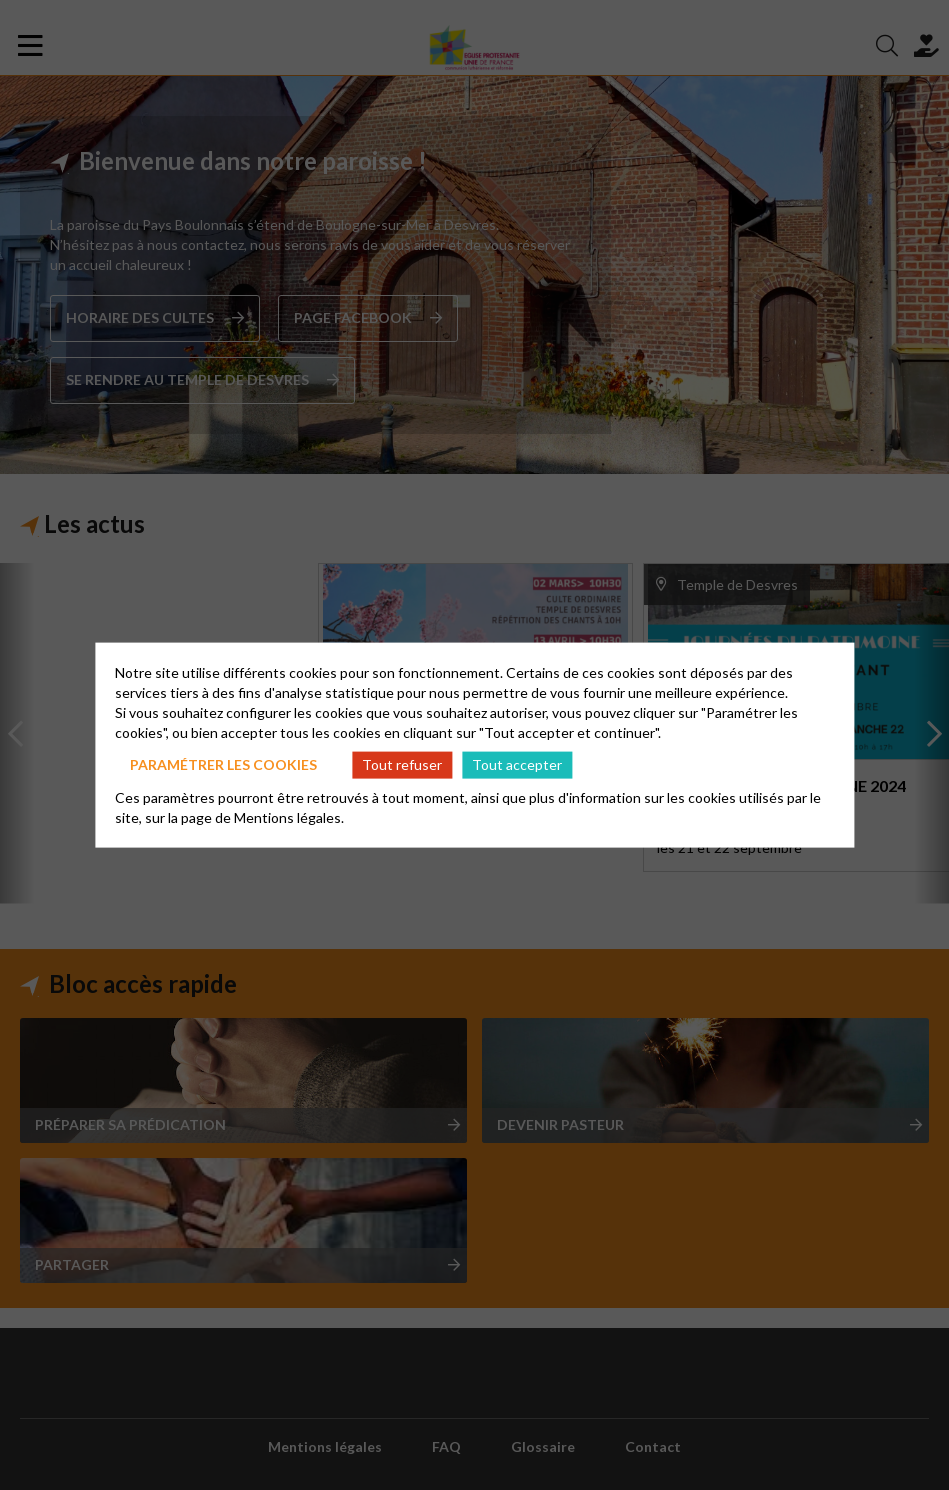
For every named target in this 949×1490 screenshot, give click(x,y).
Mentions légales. (289, 816)
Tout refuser (402, 764)
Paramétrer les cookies (223, 764)
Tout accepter (517, 764)
